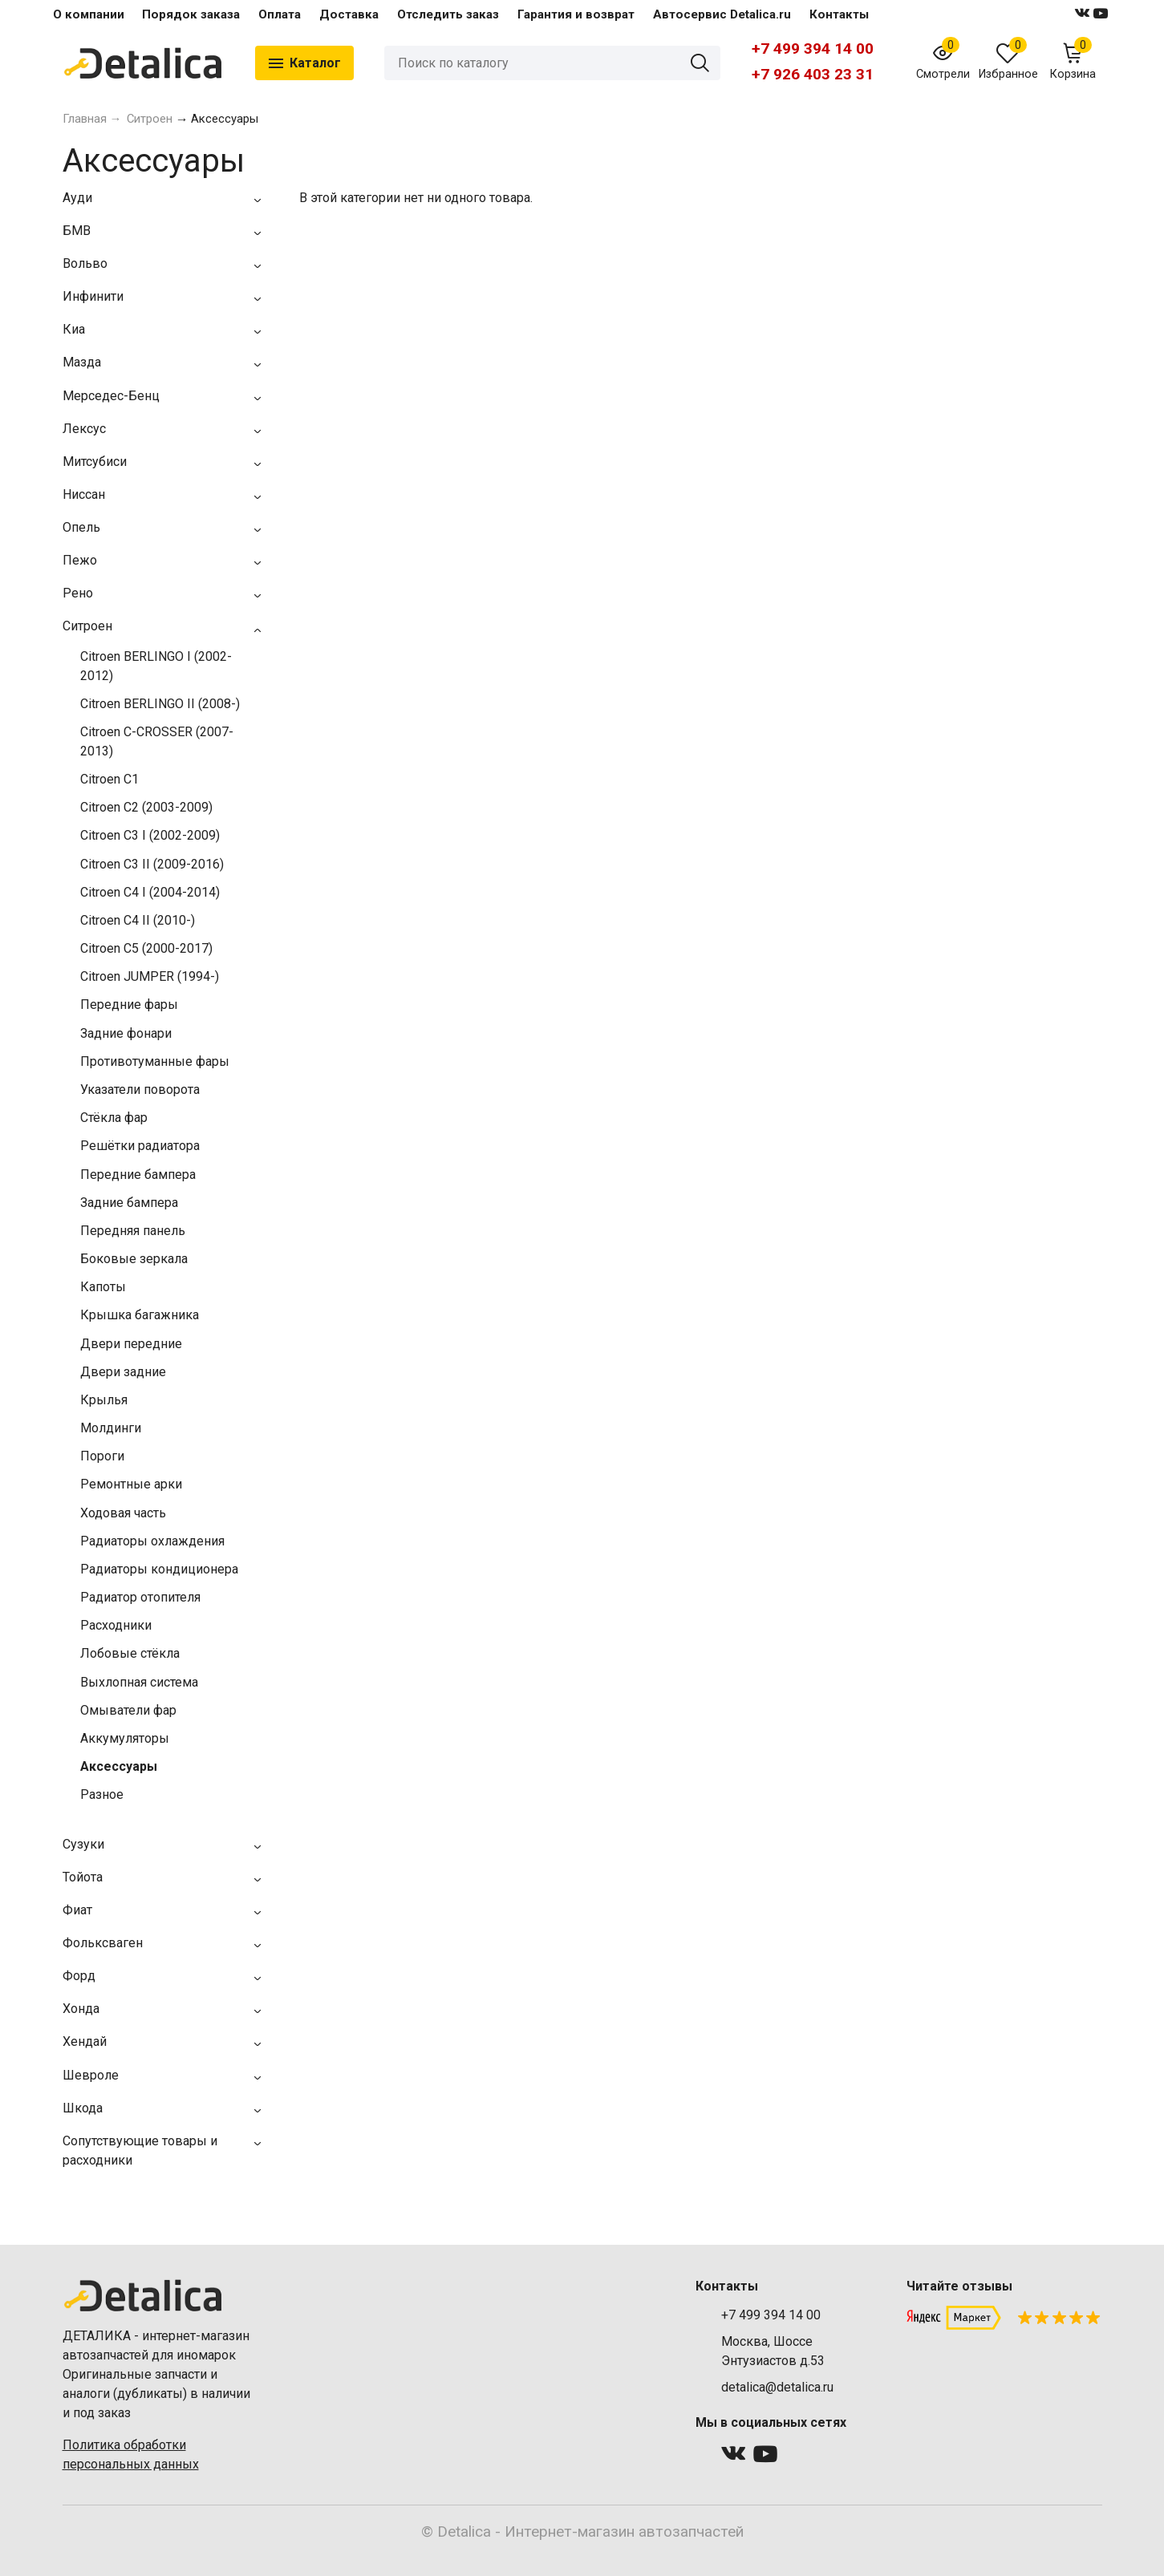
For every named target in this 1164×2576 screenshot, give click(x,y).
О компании (88, 14)
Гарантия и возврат (576, 14)
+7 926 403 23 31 (813, 74)
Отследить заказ (448, 14)
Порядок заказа (191, 14)
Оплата (279, 14)
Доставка (349, 14)
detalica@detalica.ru (777, 2387)
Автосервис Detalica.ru (722, 14)
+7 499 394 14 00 (813, 48)
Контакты (839, 14)
